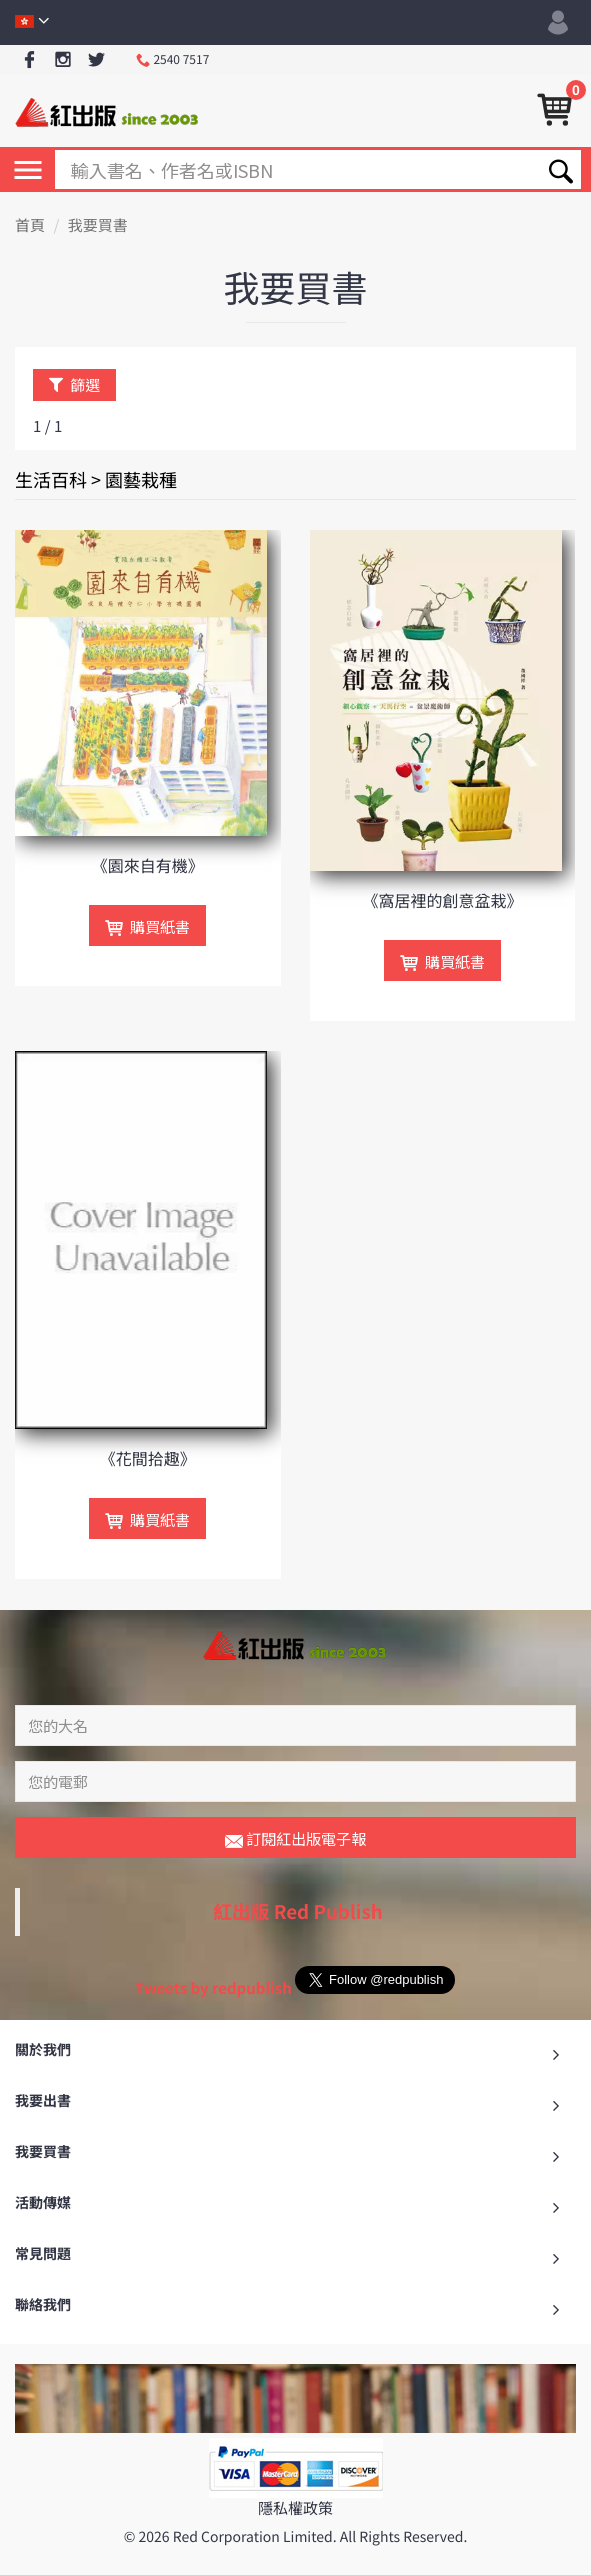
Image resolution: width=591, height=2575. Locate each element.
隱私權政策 (295, 2507)
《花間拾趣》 (148, 1458)
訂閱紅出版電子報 (295, 1839)
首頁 (30, 225)
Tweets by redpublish (213, 1987)
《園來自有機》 (148, 865)
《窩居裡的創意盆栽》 (443, 900)
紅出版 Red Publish (298, 1910)
